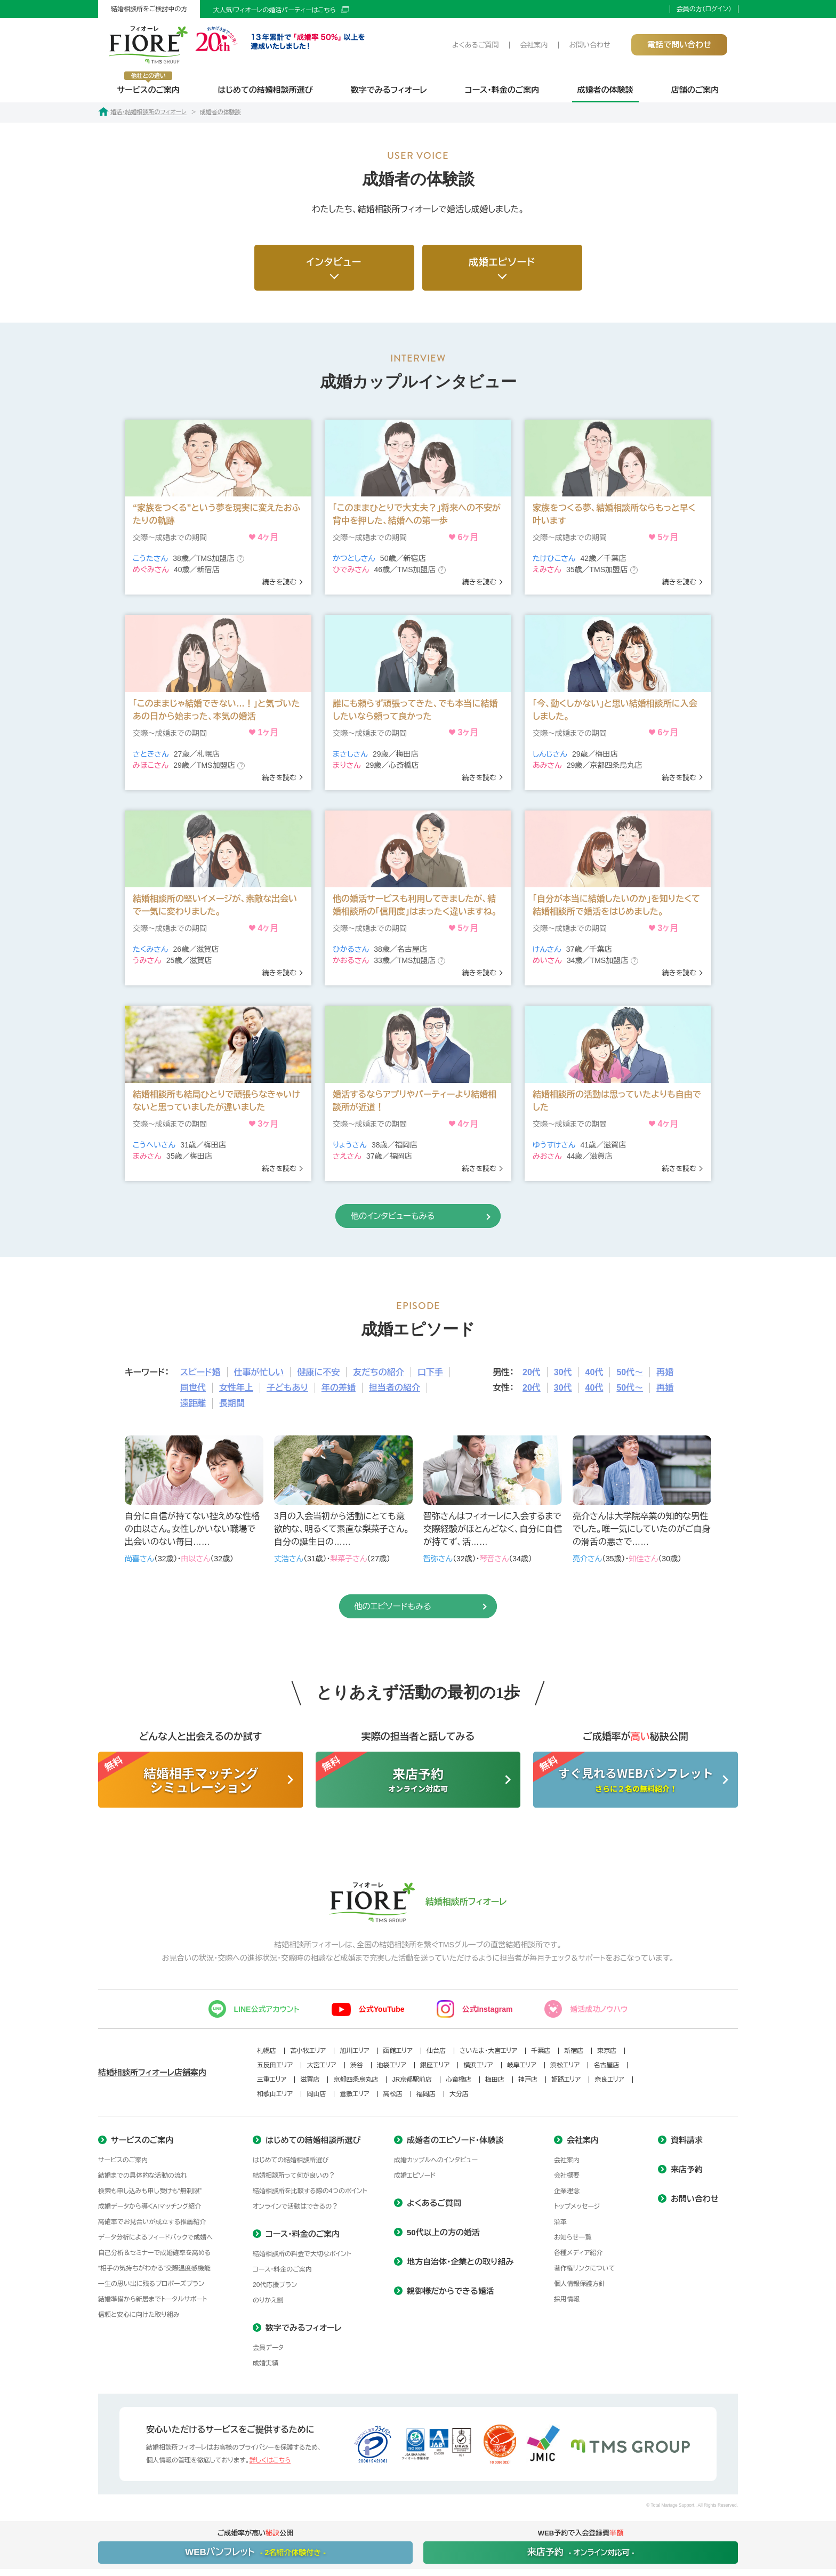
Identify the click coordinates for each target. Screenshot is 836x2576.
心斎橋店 (458, 2079)
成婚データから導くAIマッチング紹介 (150, 2206)
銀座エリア (434, 2065)
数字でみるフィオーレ (389, 89)
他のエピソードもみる (381, 1606)
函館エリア (398, 2051)
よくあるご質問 (475, 45)
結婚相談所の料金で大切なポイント (302, 2254)
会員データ (268, 2348)
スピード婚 (200, 1372)
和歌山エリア (275, 2094)
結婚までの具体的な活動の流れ (142, 2175)
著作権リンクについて (584, 2268)
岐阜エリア (521, 2065)
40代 (594, 1372)
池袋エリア (391, 2065)
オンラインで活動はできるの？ (295, 2206)
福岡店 (426, 2094)
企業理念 (567, 2191)
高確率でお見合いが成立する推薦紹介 (152, 2222)
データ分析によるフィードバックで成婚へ (155, 2237)
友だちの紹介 (378, 1372)
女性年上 (236, 1387)
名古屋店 (606, 2065)
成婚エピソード (502, 262)
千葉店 (540, 2051)
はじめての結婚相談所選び (265, 89)
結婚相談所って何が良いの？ (294, 2175)
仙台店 (436, 2051)
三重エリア (271, 2079)
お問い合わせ (589, 45)
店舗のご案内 (695, 89)
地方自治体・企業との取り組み (460, 2261)
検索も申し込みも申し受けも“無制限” (150, 2191)
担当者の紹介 (394, 1387)
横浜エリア (478, 2065)
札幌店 (266, 2051)
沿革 (560, 2222)
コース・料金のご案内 (502, 89)
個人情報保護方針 (579, 2284)
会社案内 (534, 45)
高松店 (393, 2094)
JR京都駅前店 (412, 2079)
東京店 (606, 2051)
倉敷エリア (354, 2094)
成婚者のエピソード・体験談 (455, 2140)
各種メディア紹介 (578, 2253)
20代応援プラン (275, 2285)
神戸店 (527, 2079)
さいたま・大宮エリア (488, 2051)
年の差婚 (338, 1387)
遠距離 (193, 1403)
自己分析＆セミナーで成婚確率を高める (154, 2253)
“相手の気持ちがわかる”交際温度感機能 (154, 2268)
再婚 (664, 1372)
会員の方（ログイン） (704, 9)
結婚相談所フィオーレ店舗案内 (152, 2072)
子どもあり (287, 1387)
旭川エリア (354, 2051)
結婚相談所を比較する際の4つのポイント (310, 2191)
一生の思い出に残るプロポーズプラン (151, 2284)
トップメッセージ (577, 2206)
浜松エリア (565, 2065)
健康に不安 (318, 1372)
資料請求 (687, 2140)
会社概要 (567, 2175)
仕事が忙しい (259, 1372)
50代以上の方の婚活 (443, 2232)
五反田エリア (275, 2065)
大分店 (459, 2094)
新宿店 (573, 2051)
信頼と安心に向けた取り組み (139, 2314)
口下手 (430, 1372)
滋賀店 (309, 2079)
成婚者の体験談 (605, 89)
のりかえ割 (268, 2300)
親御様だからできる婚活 (450, 2291)
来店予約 (687, 2169)
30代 (563, 1372)
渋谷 (356, 2065)
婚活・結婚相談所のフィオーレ (142, 112)
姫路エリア (566, 2079)
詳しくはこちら (270, 2460)
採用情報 (567, 2299)
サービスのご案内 (148, 82)
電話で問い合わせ (679, 44)
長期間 (232, 1403)
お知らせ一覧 (572, 2237)
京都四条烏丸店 (355, 2079)
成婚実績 (265, 2363)
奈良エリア (609, 2079)
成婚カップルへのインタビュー (436, 2160)
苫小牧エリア (308, 2051)
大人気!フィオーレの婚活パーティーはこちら (274, 10)
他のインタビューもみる (380, 1216)
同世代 (193, 1387)
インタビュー (334, 262)
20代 (531, 1372)
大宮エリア (321, 2065)
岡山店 (316, 2094)
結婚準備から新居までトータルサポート (152, 2299)
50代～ (629, 1372)
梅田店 (494, 2079)
